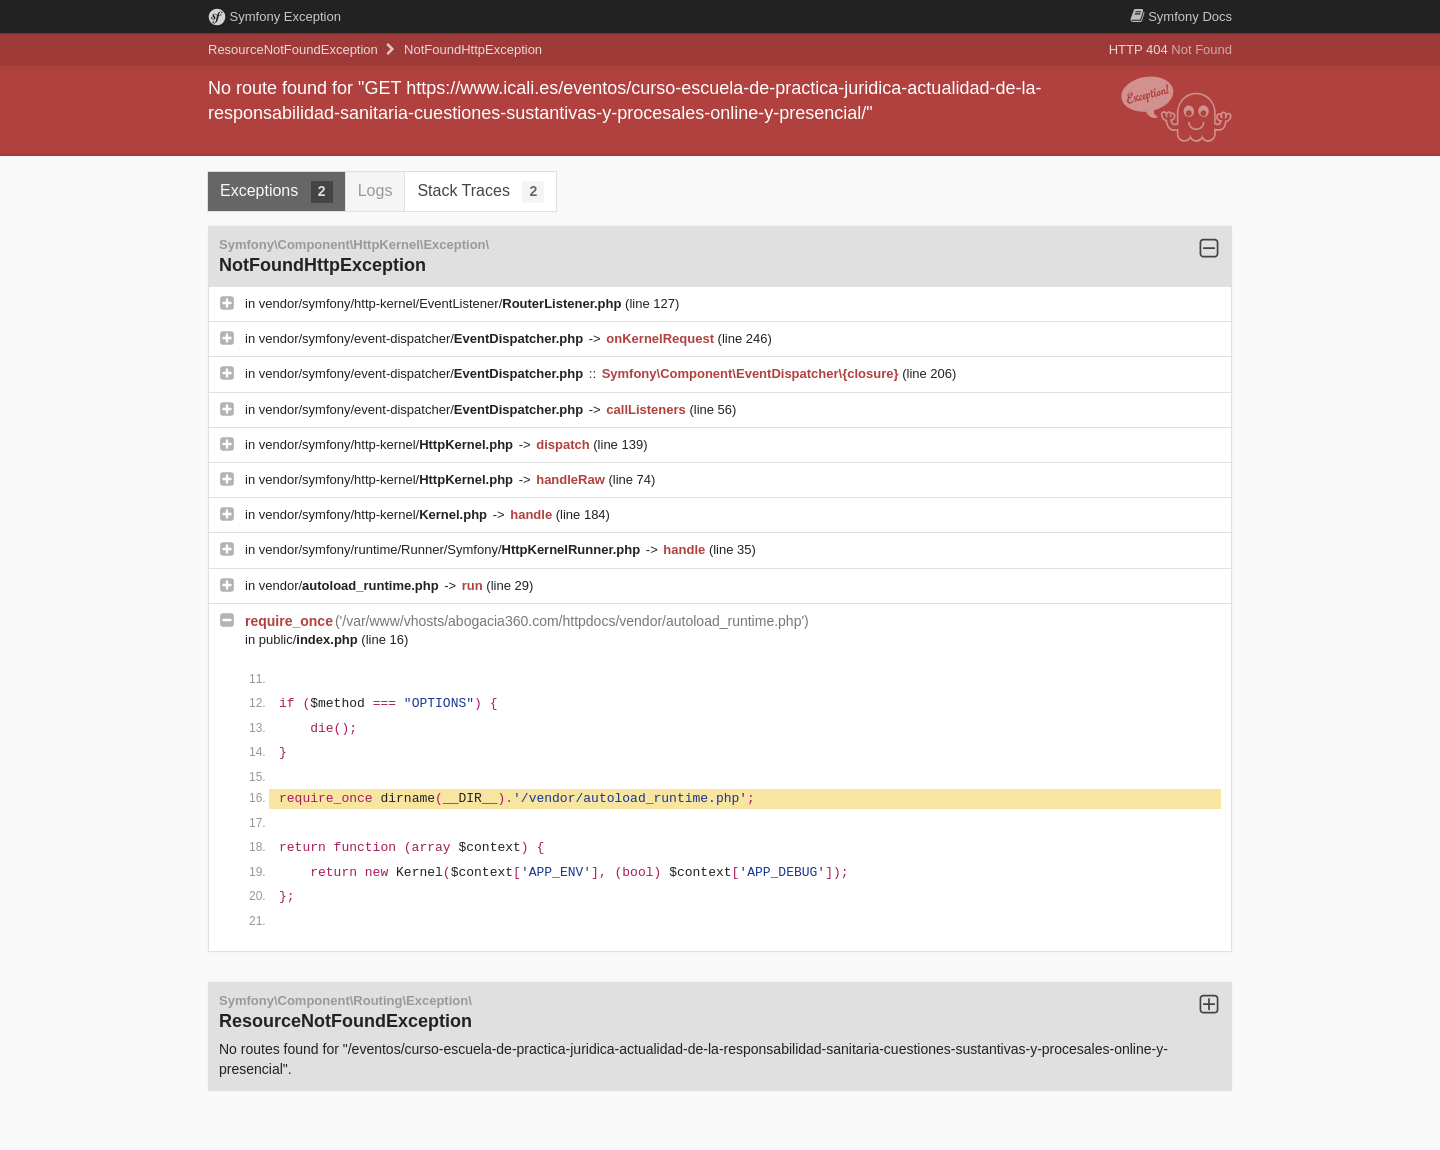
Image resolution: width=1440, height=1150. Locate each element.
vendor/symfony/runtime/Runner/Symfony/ (451, 549)
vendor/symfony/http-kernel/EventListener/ (442, 303)
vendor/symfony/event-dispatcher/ (423, 338)
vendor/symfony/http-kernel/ (388, 444)
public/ (310, 639)
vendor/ (351, 585)
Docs (1181, 16)
